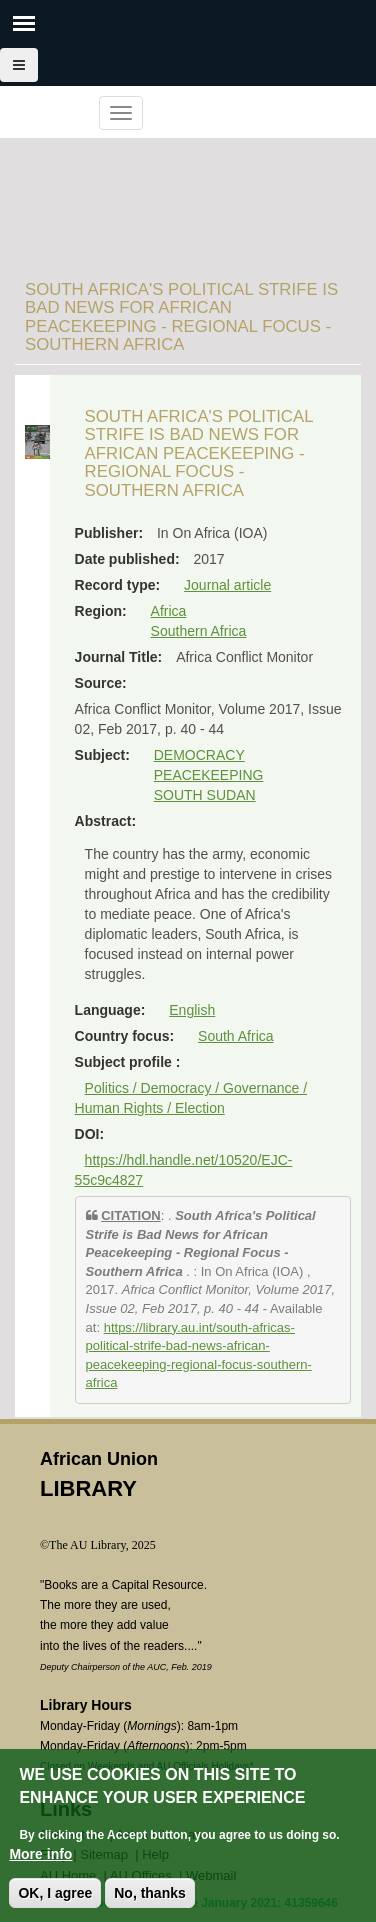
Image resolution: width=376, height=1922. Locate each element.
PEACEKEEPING (209, 775)
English (192, 1010)
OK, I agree (55, 1895)
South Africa (236, 1036)
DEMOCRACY (199, 755)
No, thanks (150, 1895)
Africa (169, 611)
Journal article (227, 585)
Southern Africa (199, 631)
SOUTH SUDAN (205, 795)
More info (40, 1856)
